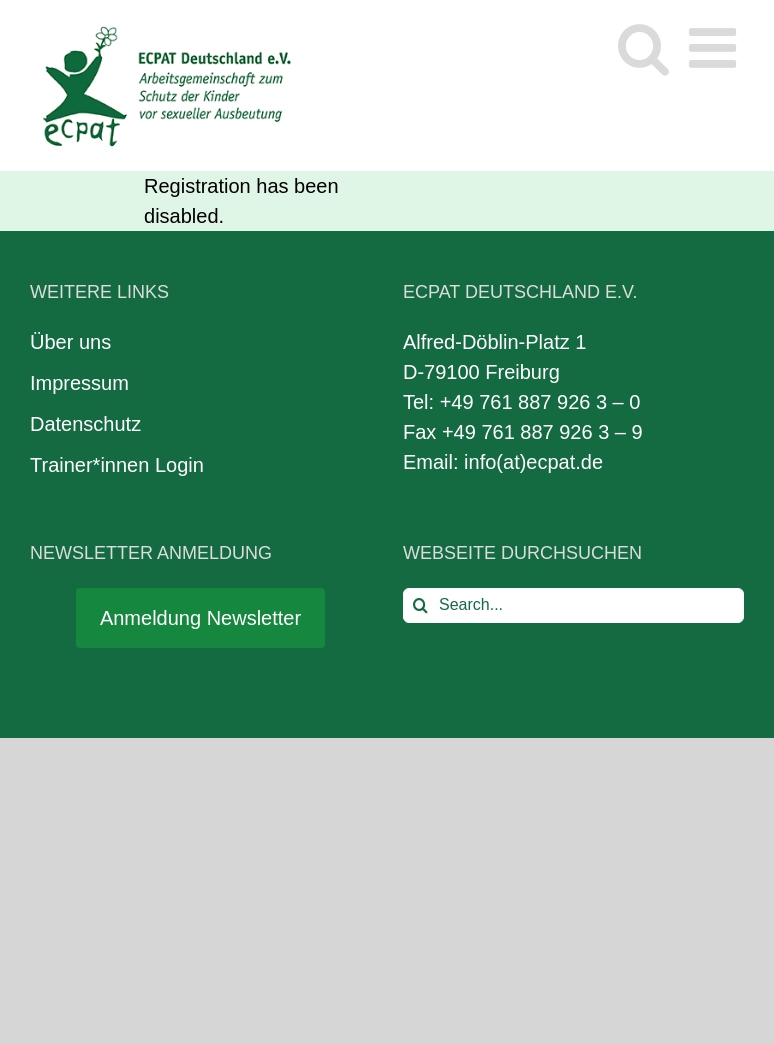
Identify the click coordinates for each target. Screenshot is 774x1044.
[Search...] (573, 605)
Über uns (70, 342)
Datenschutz (85, 424)
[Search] (420, 605)
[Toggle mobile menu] (716, 47)
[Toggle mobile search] (643, 47)
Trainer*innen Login (117, 465)
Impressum (79, 383)
